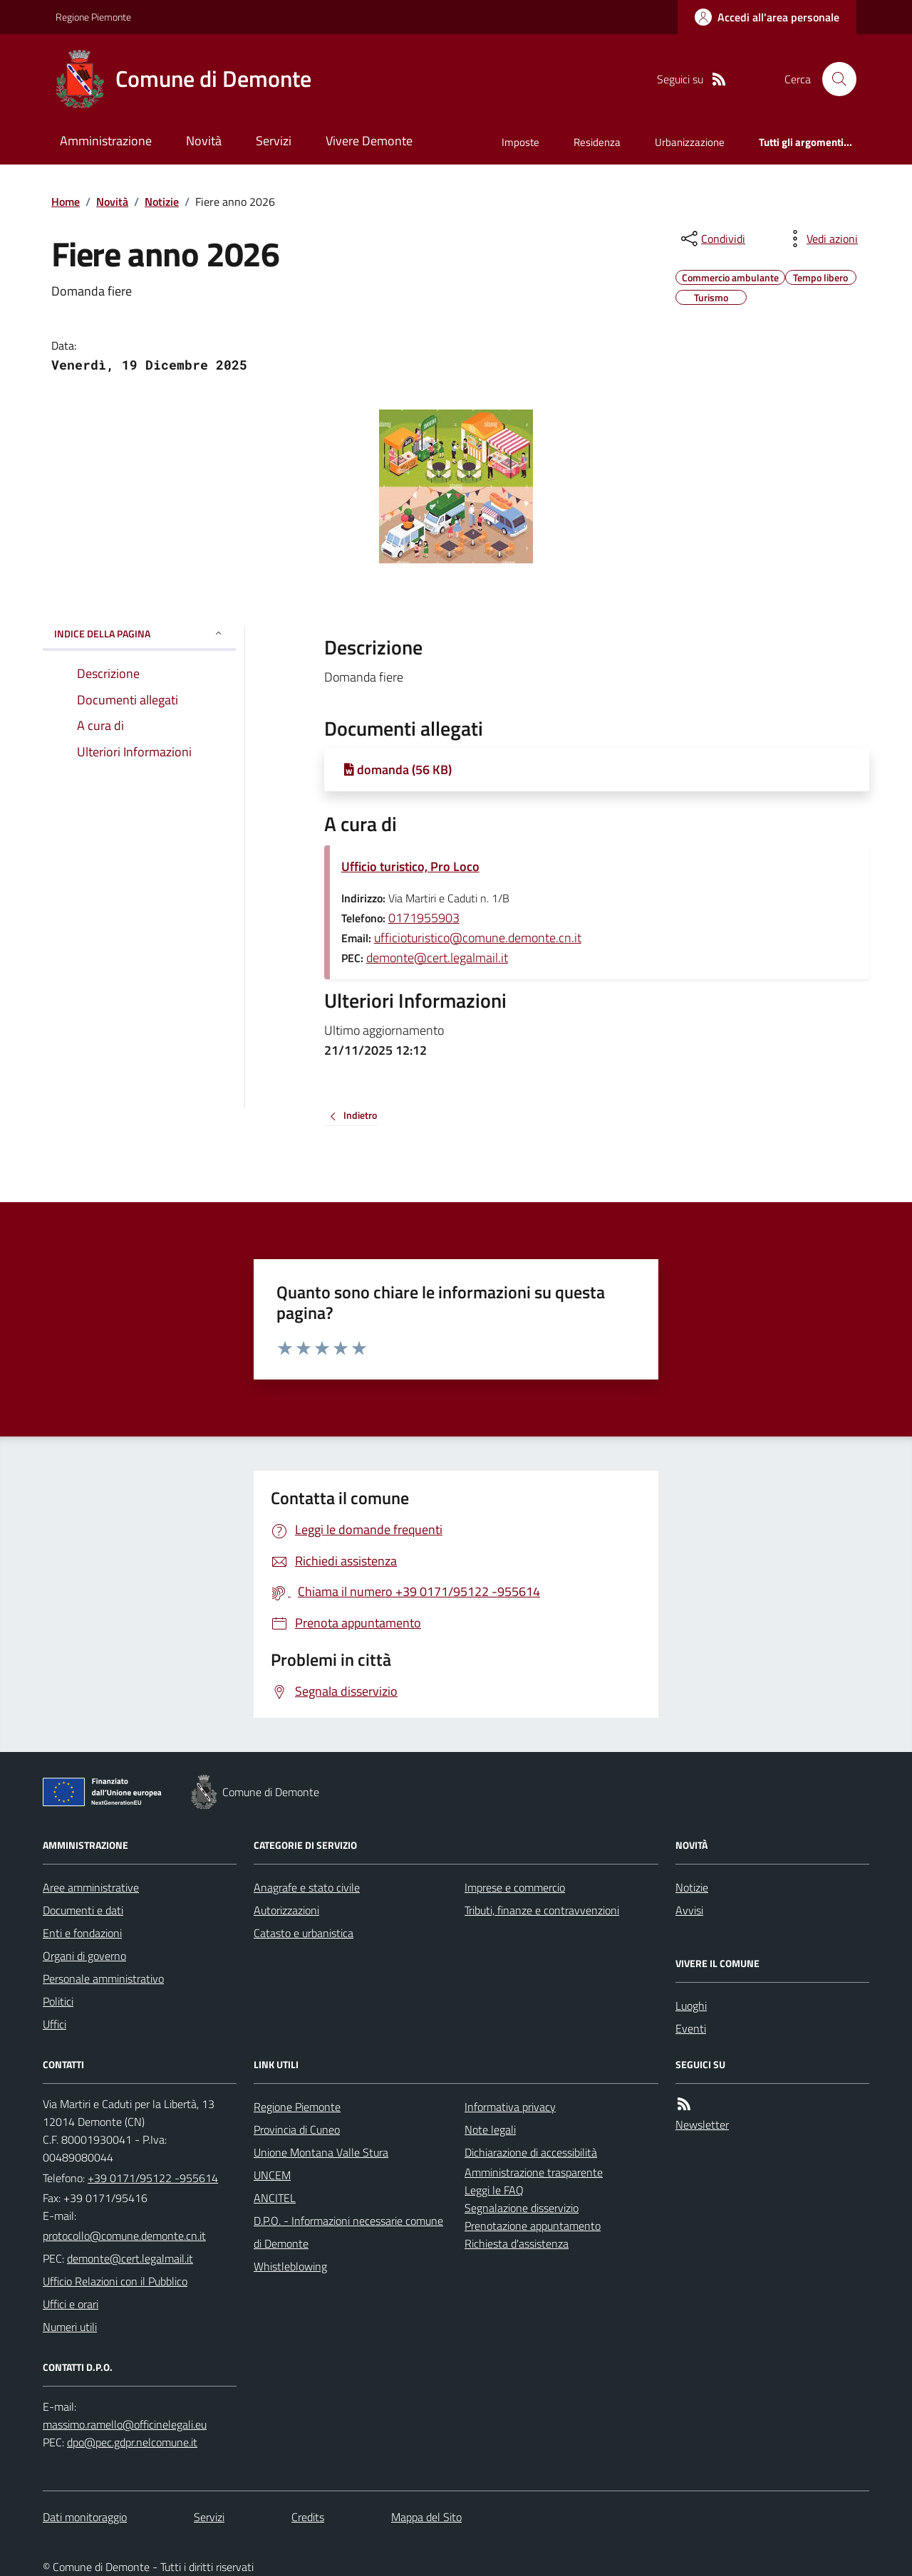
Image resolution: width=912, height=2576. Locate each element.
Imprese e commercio (515, 1887)
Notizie (162, 201)
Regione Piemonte (93, 16)
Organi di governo (84, 1955)
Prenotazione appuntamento (533, 2225)
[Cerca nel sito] (833, 79)
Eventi (690, 2028)
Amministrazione (106, 140)
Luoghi (691, 2005)
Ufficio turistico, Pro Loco (410, 866)
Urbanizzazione (690, 142)
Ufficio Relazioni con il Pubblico (115, 2281)
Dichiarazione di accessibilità (531, 2152)
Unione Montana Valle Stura (321, 2152)
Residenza (597, 142)
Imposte (520, 142)
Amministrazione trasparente (534, 2172)
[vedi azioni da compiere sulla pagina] (821, 238)
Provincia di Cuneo (297, 2129)
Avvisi (689, 1910)
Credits (307, 2516)
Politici (58, 2001)
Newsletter (702, 2124)
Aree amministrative (91, 1887)
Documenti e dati (83, 1910)
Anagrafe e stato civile (307, 1887)
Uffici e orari (70, 2303)
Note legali (490, 2129)
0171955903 (424, 917)
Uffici (54, 2024)
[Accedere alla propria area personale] (767, 17)
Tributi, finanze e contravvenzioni (542, 1910)
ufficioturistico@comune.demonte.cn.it (477, 937)
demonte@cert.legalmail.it (437, 957)
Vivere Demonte (369, 140)
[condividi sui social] (711, 238)
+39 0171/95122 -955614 (153, 2177)
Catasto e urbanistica (303, 1932)
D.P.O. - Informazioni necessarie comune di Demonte (348, 2232)
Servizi (273, 140)
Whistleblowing (290, 2266)
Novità (204, 140)
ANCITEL (275, 2197)
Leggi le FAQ (494, 2190)
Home (65, 201)
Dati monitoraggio (85, 2516)
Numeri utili (70, 2326)
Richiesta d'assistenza (517, 2243)
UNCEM (272, 2175)
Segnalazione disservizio (522, 2207)
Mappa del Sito (426, 2516)
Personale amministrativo (103, 1978)
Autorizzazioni (286, 1910)
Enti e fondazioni (82, 1932)
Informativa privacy (510, 2106)
